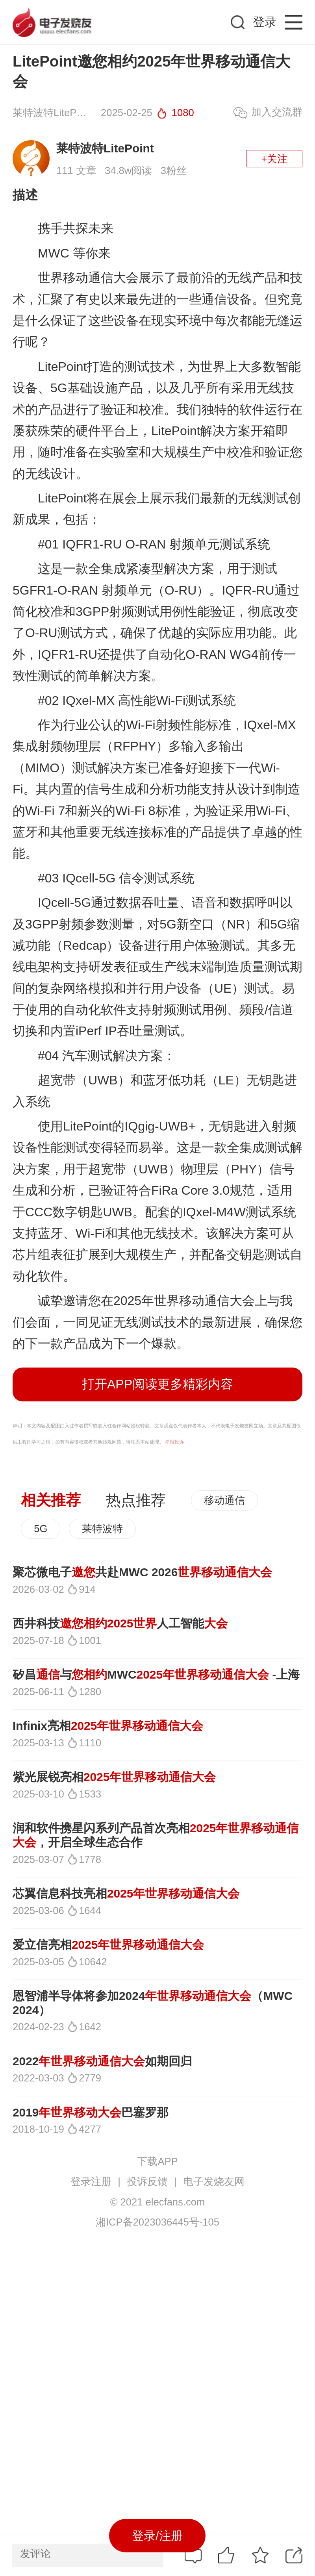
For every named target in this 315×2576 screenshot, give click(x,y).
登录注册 (90, 2181)
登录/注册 (157, 2535)
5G (40, 1528)
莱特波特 (102, 1528)
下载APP (157, 2161)
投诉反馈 (147, 2181)
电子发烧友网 (214, 2181)
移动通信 (224, 1500)
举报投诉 (174, 1442)
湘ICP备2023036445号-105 (157, 2222)
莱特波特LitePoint (105, 148)
